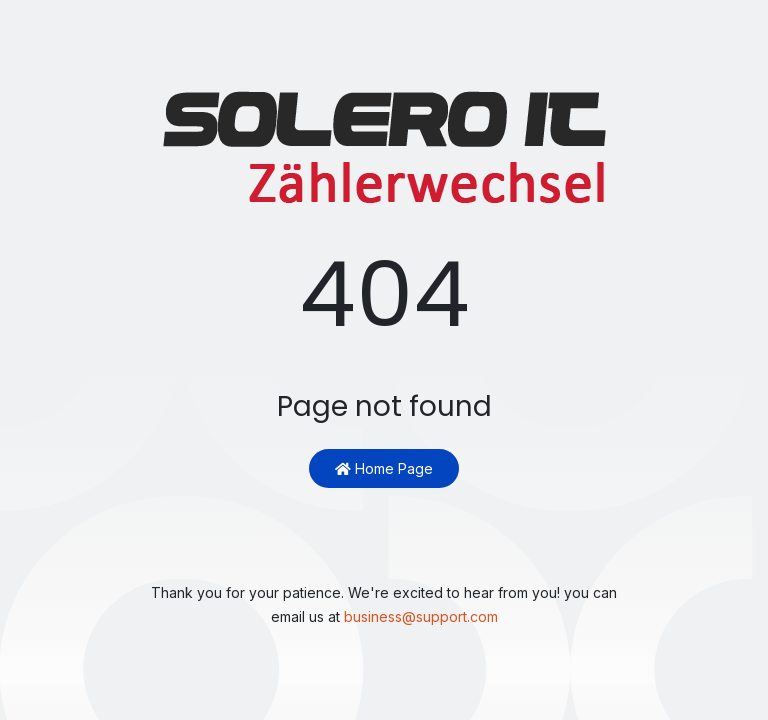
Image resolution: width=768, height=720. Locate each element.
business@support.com (421, 616)
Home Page (384, 468)
